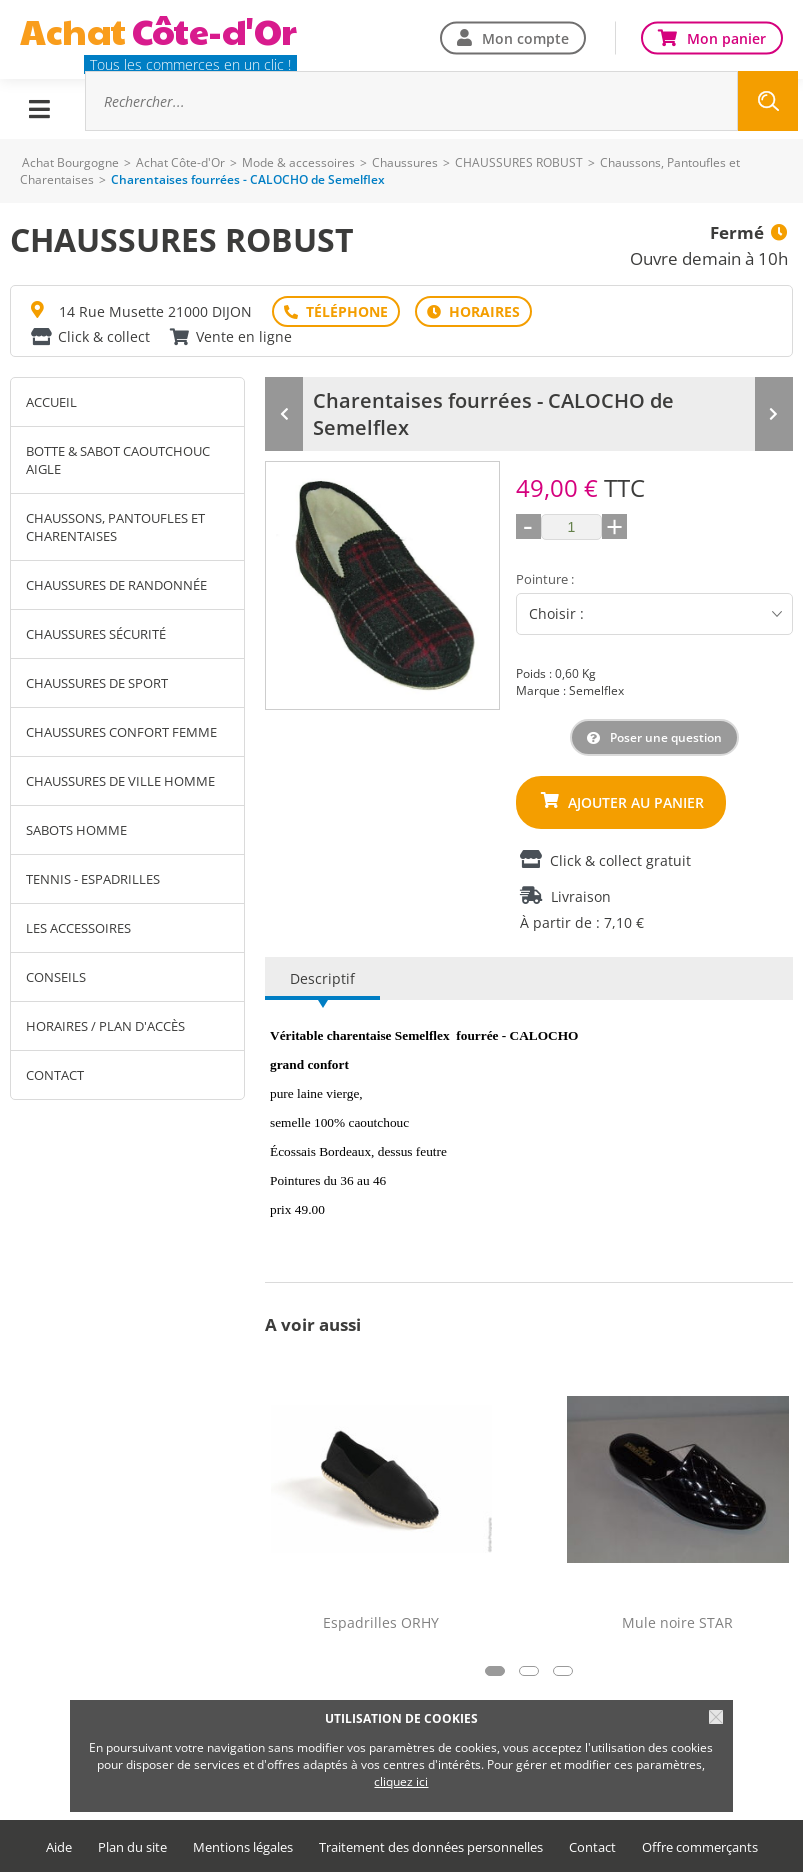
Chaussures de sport (97, 683)
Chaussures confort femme (121, 732)
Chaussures (405, 162)
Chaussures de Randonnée (116, 585)
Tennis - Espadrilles (93, 879)
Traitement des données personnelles (431, 1847)
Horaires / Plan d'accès (105, 1026)
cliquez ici (401, 1781)
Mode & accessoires (298, 162)
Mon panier (726, 37)
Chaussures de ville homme (120, 781)
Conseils (56, 977)
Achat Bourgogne (70, 162)
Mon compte (525, 37)
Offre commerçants (700, 1847)
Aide (59, 1847)
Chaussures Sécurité (96, 634)
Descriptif (322, 978)
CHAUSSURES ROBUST (519, 162)
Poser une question (666, 737)
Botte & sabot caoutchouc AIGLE (118, 460)
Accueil (51, 402)
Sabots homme (76, 830)
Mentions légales (243, 1847)
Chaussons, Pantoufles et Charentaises (115, 527)
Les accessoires (78, 928)
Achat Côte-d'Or (180, 162)
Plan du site (132, 1847)
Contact (55, 1075)
